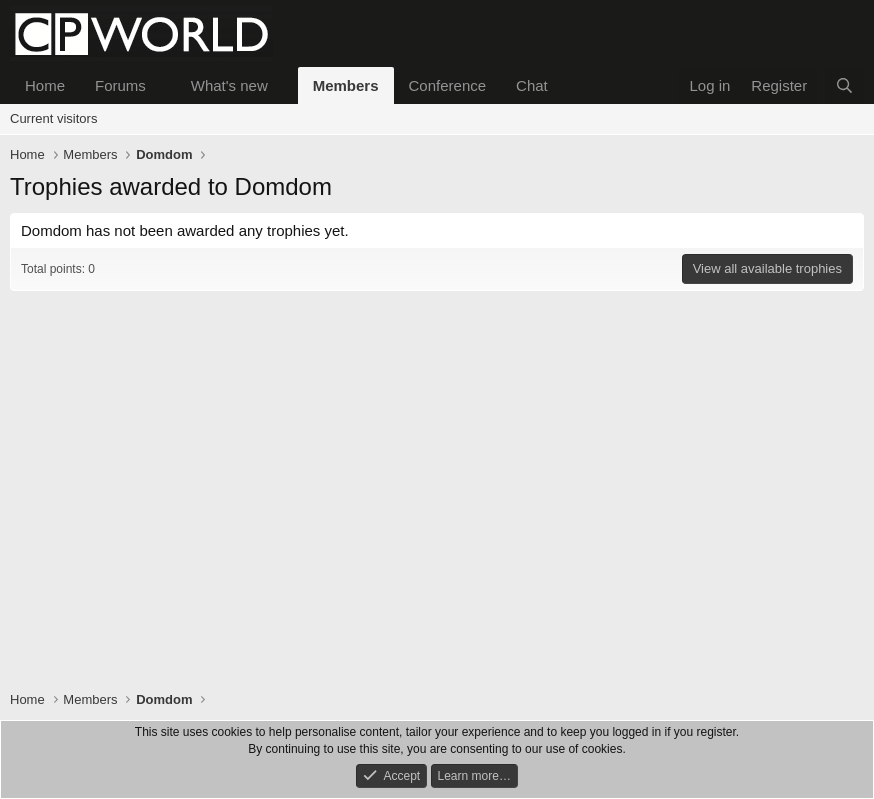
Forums (120, 85)
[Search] (844, 85)
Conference (448, 85)
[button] (162, 85)
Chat (532, 85)
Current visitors (53, 118)
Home (45, 85)
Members (346, 85)
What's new (229, 85)
